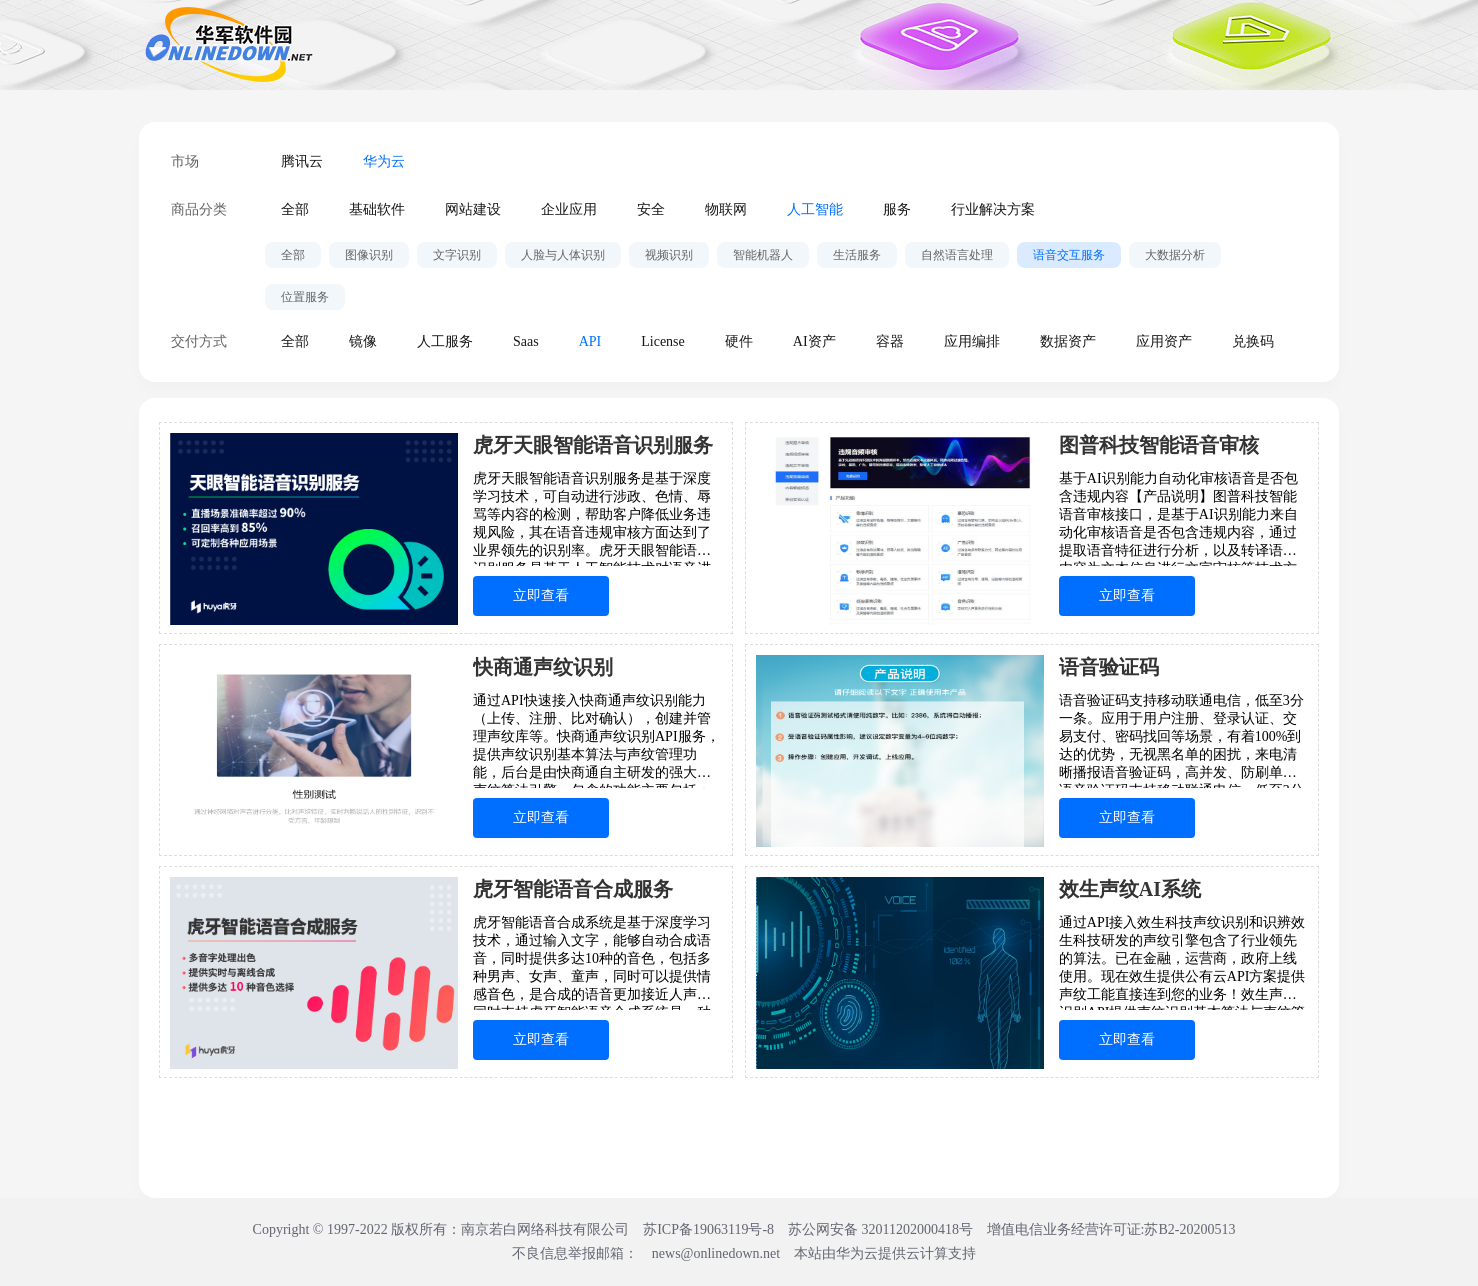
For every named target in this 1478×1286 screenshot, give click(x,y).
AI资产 (814, 341)
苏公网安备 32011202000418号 (882, 1229)
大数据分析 (1175, 255)
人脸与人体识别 (563, 255)
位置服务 (305, 297)
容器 (890, 341)
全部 (295, 209)
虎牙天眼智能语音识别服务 (593, 445)
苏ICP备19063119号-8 (708, 1229)
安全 (651, 209)
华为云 (384, 161)
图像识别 (369, 255)
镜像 (363, 341)
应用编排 (972, 341)
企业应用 (569, 209)
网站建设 (473, 209)
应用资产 (1164, 341)
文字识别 (457, 255)
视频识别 (669, 255)
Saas (526, 341)
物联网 (726, 209)
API (590, 341)
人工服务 (445, 341)
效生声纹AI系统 (1130, 889)
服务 (897, 209)
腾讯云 (302, 161)
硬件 (739, 341)
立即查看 (541, 595)
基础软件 (377, 209)
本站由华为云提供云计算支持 (885, 1253)
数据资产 (1068, 341)
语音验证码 (1109, 667)
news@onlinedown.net (716, 1253)
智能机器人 (763, 255)
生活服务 (857, 255)
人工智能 (815, 209)
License (663, 341)
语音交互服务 (1069, 255)
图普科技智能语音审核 (1159, 445)
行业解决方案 (993, 209)
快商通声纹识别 (543, 667)
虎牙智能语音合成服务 (573, 889)
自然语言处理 (957, 255)
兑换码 (1253, 341)
